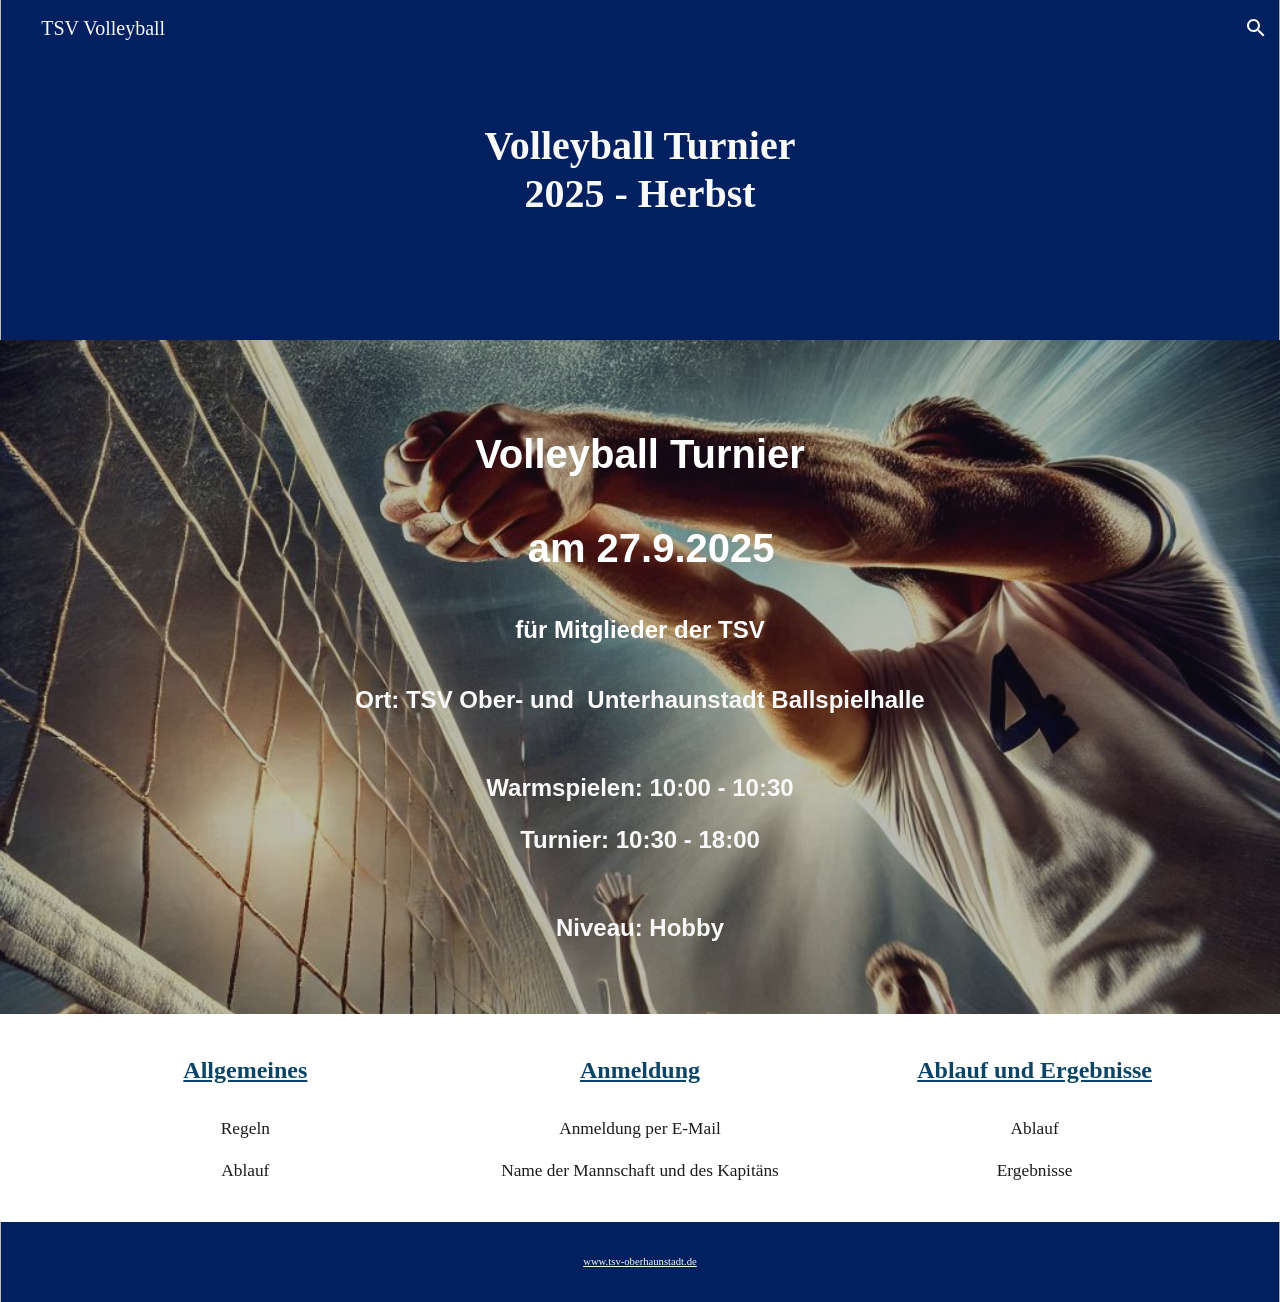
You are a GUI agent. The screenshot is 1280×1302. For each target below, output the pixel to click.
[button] (1256, 28)
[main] (640, 170)
